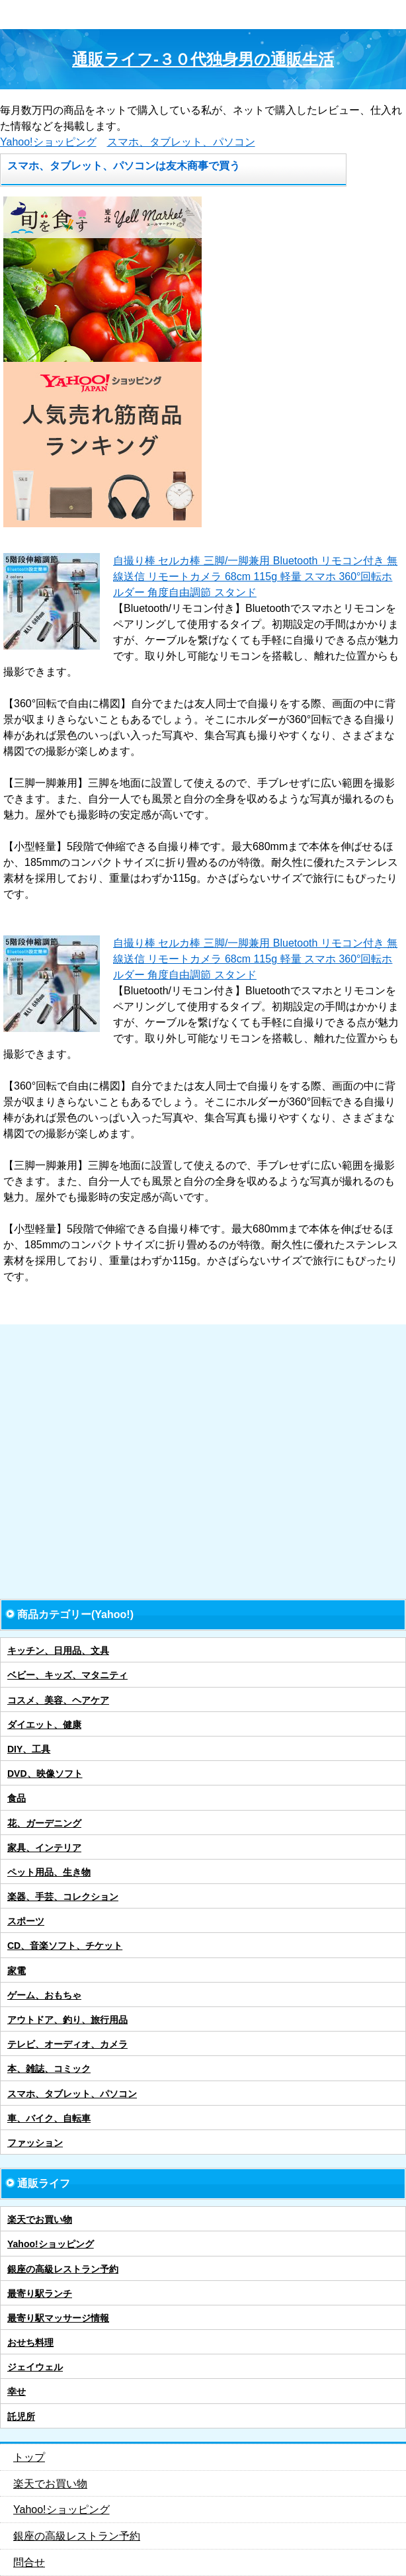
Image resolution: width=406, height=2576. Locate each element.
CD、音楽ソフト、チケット (64, 1945)
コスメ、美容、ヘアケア (58, 1700)
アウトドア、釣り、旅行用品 (67, 2019)
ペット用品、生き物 (49, 1872)
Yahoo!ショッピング (48, 142)
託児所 (21, 2416)
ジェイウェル (35, 2367)
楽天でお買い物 (39, 2219)
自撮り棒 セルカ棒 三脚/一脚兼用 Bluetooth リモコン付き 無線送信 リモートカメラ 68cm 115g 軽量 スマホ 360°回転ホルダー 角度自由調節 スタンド (255, 576)
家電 (16, 1970)
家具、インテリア (44, 1847)
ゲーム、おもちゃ (44, 1995)
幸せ (16, 2391)
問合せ (29, 2562)
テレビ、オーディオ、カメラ (67, 2044)
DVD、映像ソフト (45, 1773)
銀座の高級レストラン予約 (62, 2269)
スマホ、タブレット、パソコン (181, 142)
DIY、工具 (28, 1749)
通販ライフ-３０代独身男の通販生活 (203, 59)
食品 (16, 1798)
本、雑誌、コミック (49, 2068)
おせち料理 (30, 2342)
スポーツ (25, 1921)
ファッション (35, 2142)
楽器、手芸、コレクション (62, 1896)
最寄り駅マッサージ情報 (58, 2318)
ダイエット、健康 (44, 1724)
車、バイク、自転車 (49, 2118)
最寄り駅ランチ (39, 2293)
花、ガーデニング (44, 1823)
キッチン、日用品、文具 (58, 1650)
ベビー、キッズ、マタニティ (67, 1675)
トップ (29, 2457)
